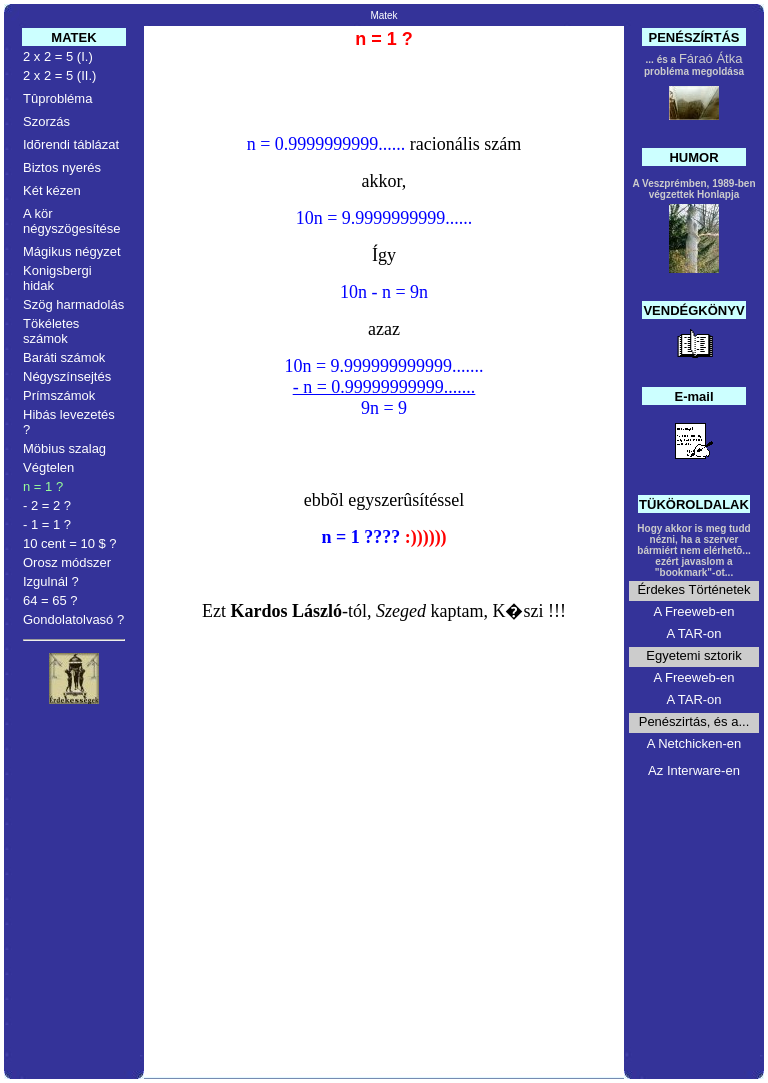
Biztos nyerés (62, 167)
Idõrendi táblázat (71, 144)
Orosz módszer (67, 562)
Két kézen (52, 190)
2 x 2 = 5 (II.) (59, 75)
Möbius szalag (64, 448)
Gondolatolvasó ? (73, 619)
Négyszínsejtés (67, 376)
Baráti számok (64, 357)
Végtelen (48, 467)
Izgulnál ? (51, 581)
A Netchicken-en (694, 743)
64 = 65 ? (50, 600)
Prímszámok (59, 395)
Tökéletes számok (51, 331)
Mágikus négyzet (72, 251)
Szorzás (46, 121)
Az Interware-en (694, 770)
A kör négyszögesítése (72, 221)
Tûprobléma (57, 98)
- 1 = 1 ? (47, 524)
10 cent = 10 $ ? (70, 543)
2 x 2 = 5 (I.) (58, 56)
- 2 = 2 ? (47, 505)
